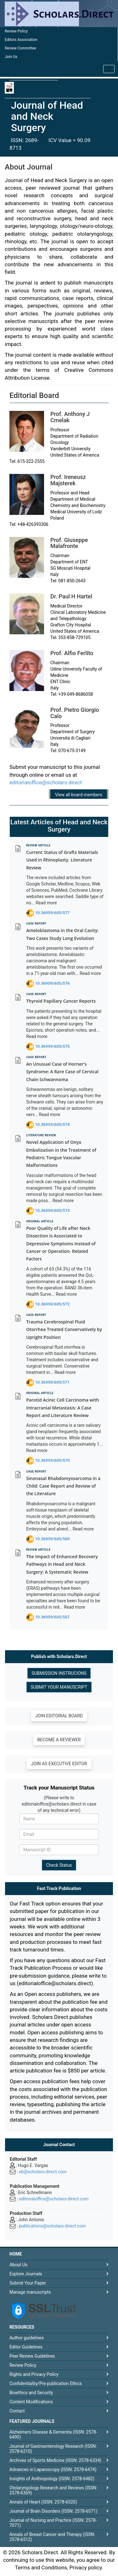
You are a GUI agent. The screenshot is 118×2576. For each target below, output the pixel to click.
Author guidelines (26, 2337)
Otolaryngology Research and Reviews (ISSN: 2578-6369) (53, 2490)
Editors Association (21, 39)
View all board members (78, 794)
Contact (17, 2410)
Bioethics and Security (31, 2392)
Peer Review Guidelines (32, 2356)
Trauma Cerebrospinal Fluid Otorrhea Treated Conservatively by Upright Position (64, 1329)
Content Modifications (31, 2401)
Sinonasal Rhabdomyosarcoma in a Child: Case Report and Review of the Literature (63, 1486)
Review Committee (20, 48)
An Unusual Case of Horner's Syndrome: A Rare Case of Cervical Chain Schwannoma (62, 1071)
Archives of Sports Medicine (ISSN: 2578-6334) (55, 2460)
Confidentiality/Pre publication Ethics (45, 2383)
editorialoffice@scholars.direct (45, 782)
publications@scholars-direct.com (52, 2225)
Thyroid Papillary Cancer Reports (61, 1001)
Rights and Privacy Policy (34, 2374)
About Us (18, 2264)
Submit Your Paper (27, 2282)
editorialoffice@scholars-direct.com (53, 2198)
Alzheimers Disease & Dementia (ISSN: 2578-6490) (53, 2434)
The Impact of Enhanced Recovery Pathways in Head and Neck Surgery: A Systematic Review (62, 1564)
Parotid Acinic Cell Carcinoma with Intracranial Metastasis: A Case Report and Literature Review (62, 1407)
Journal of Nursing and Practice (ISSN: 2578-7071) (53, 2523)
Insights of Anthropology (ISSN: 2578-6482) (51, 2478)
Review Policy (16, 31)
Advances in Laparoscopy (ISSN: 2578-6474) (53, 2469)
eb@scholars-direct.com (43, 2171)
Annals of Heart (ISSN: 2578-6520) (43, 2501)
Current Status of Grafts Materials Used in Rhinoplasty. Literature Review (62, 860)
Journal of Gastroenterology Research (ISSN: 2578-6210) (53, 2449)
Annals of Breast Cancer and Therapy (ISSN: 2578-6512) (52, 2537)
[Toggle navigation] (109, 69)
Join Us (11, 57)
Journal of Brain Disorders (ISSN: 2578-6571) (53, 2511)
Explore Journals (25, 2273)
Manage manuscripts (30, 2292)
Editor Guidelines (25, 2346)
